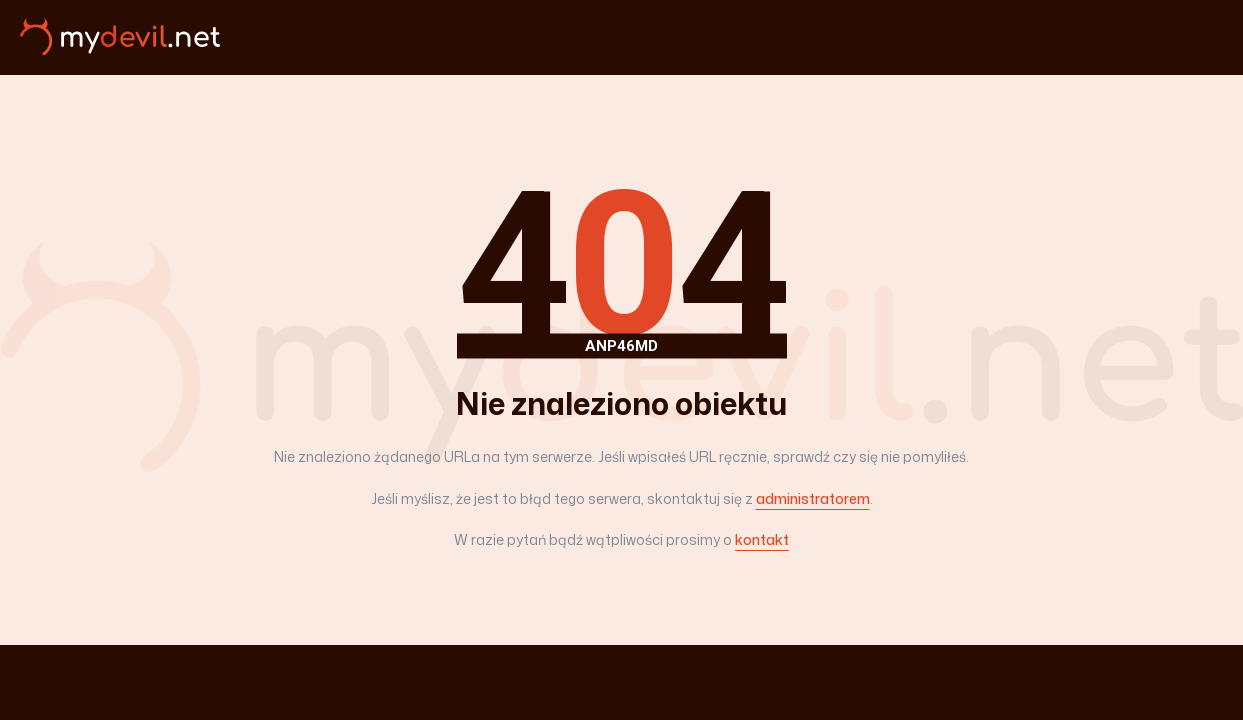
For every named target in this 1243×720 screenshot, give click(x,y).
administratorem (813, 498)
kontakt (762, 539)
